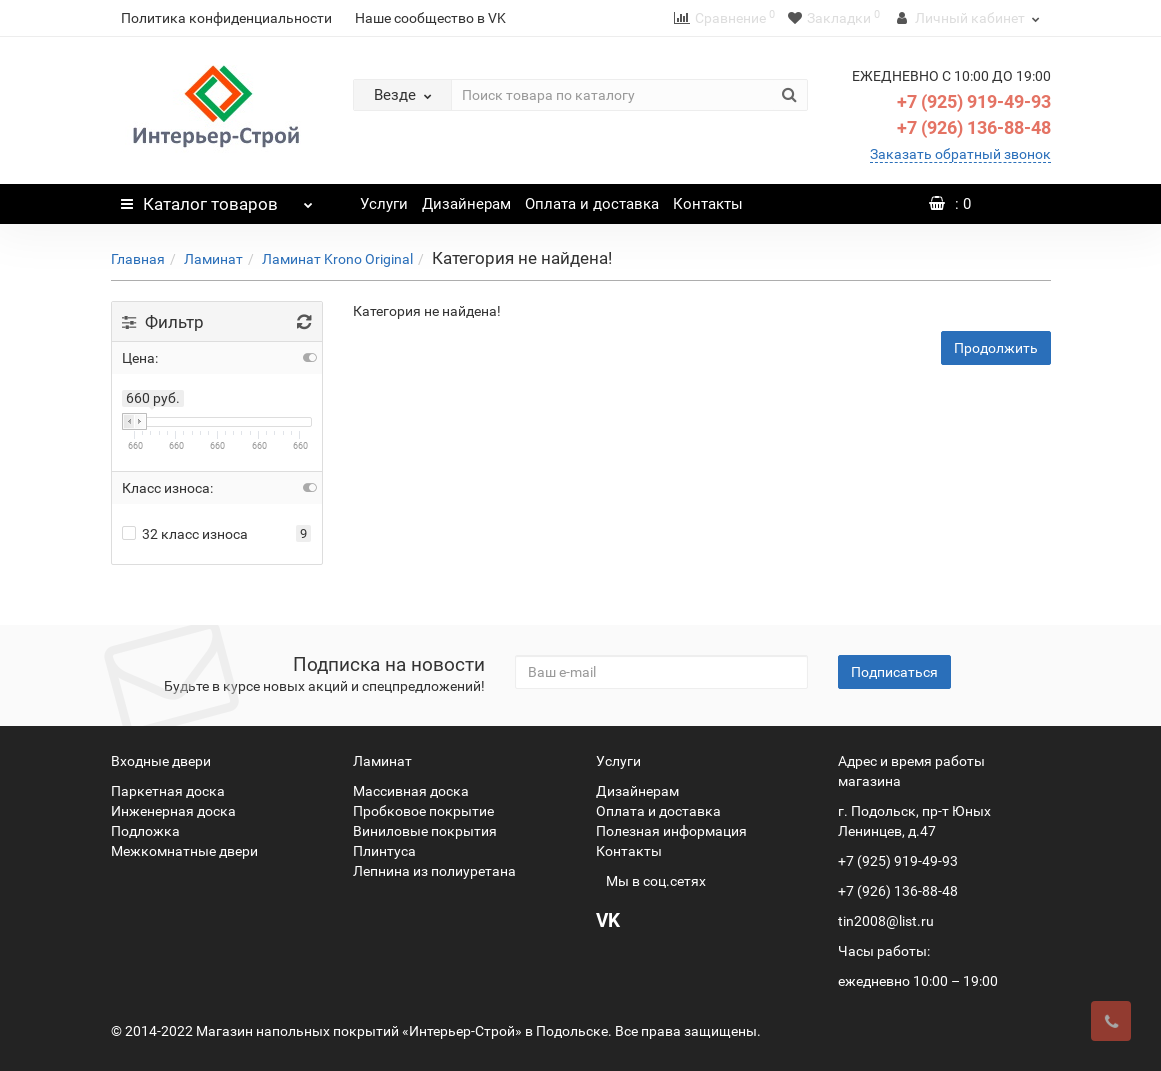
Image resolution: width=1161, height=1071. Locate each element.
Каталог (217, 199)
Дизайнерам (466, 204)
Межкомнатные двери (184, 851)
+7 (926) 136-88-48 (974, 127)
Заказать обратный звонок (960, 154)
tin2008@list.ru (886, 921)
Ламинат (213, 259)
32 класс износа (185, 534)
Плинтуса (384, 851)
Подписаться (894, 672)
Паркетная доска (168, 791)
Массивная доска (411, 791)
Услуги (384, 204)
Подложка (145, 831)
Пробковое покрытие (423, 811)
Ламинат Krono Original (337, 259)
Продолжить (996, 348)
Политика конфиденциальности (226, 18)
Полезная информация (671, 831)
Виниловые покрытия (425, 831)
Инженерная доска (173, 811)
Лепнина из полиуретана (434, 871)
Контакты (708, 204)
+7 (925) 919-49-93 (974, 101)
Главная (138, 259)
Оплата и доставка (592, 204)
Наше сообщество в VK (430, 18)
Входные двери (161, 761)
